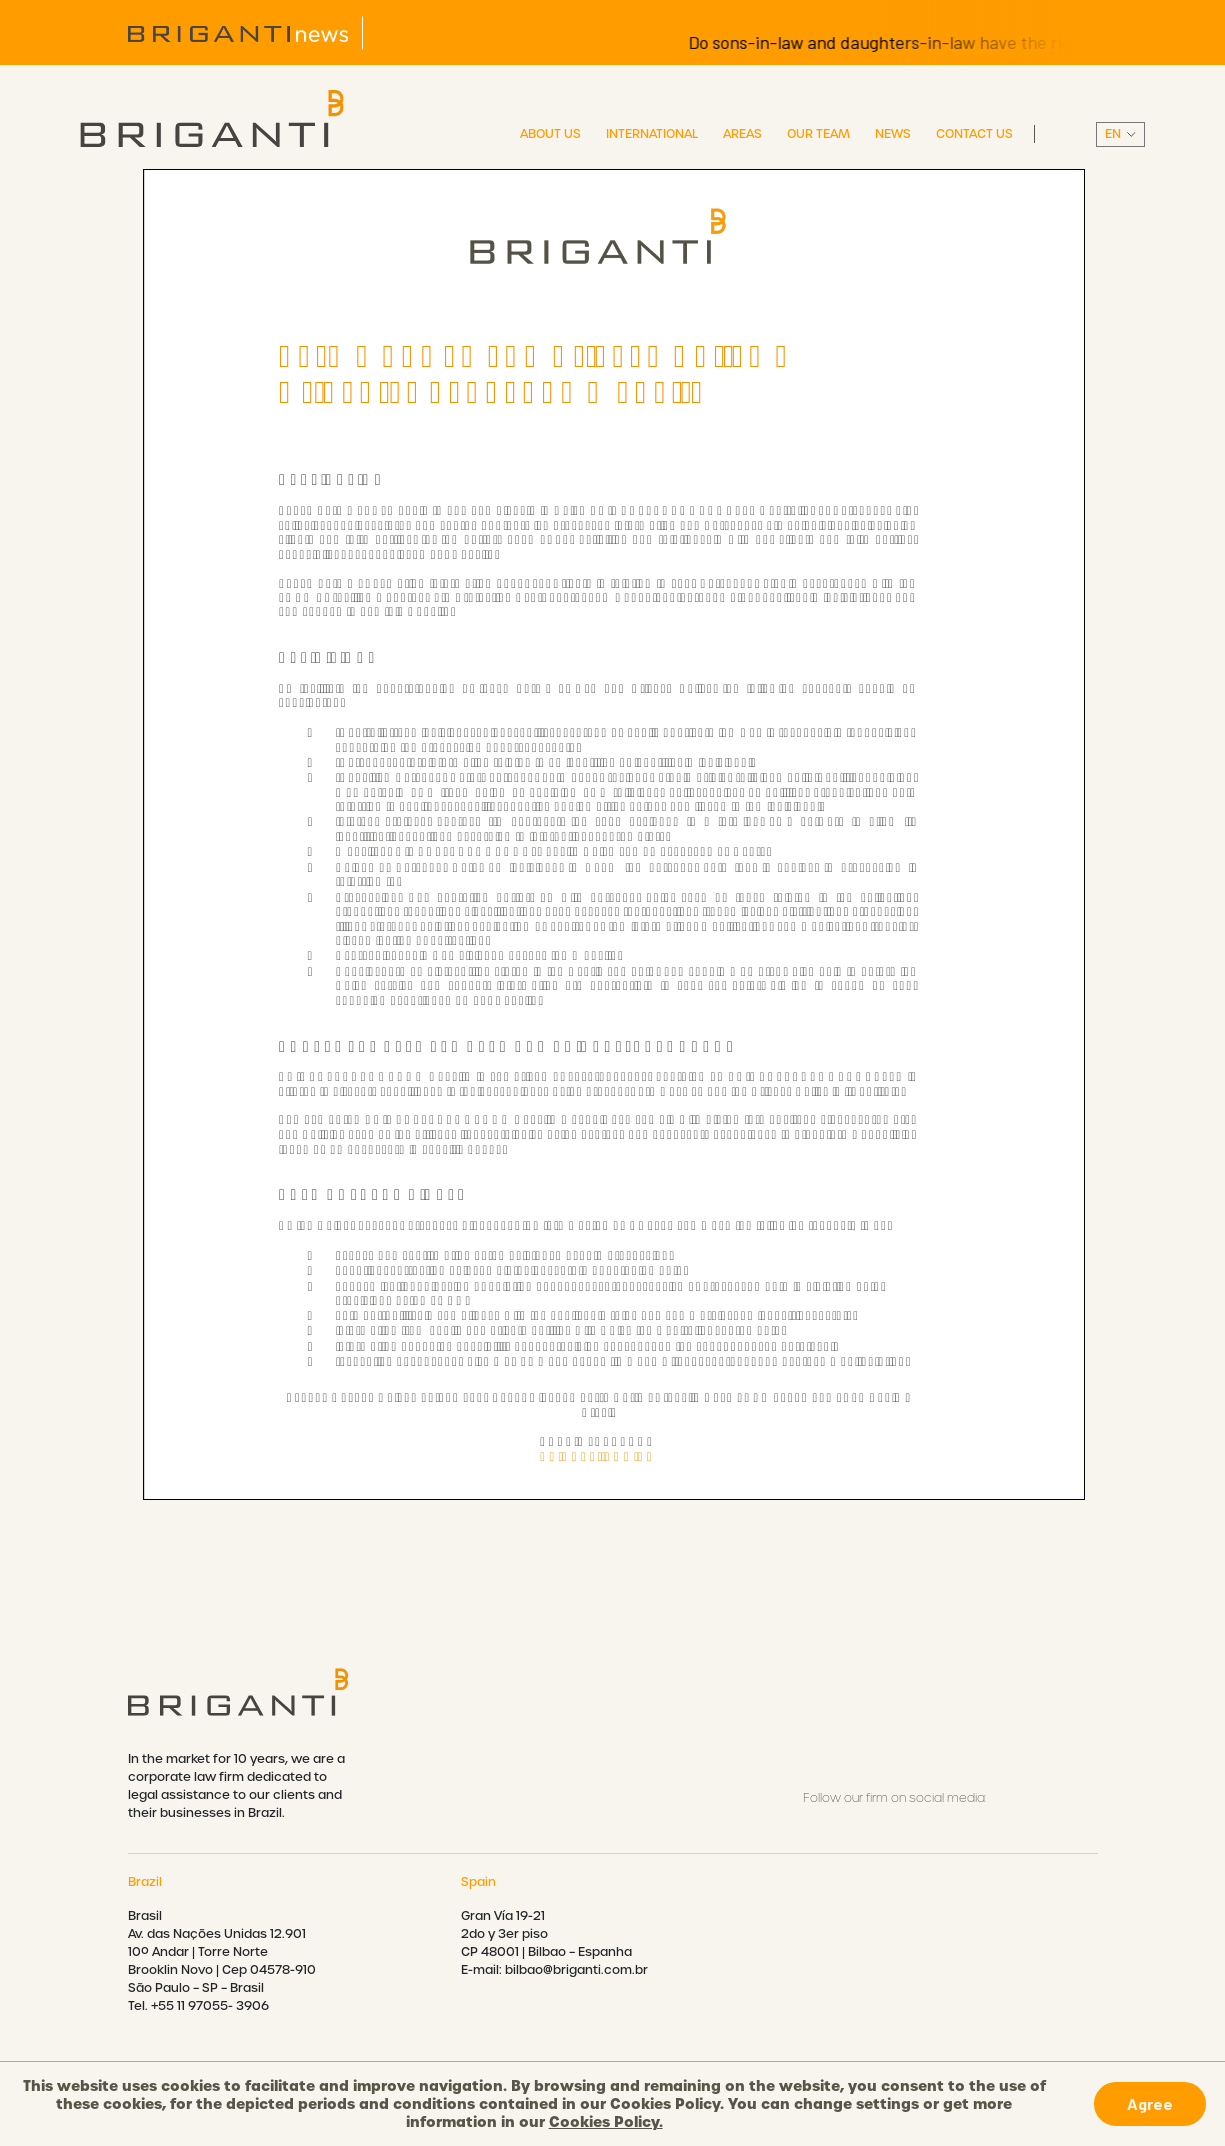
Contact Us (974, 134)
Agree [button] (1150, 2103)
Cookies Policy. (606, 2122)
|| (1120, 134)
